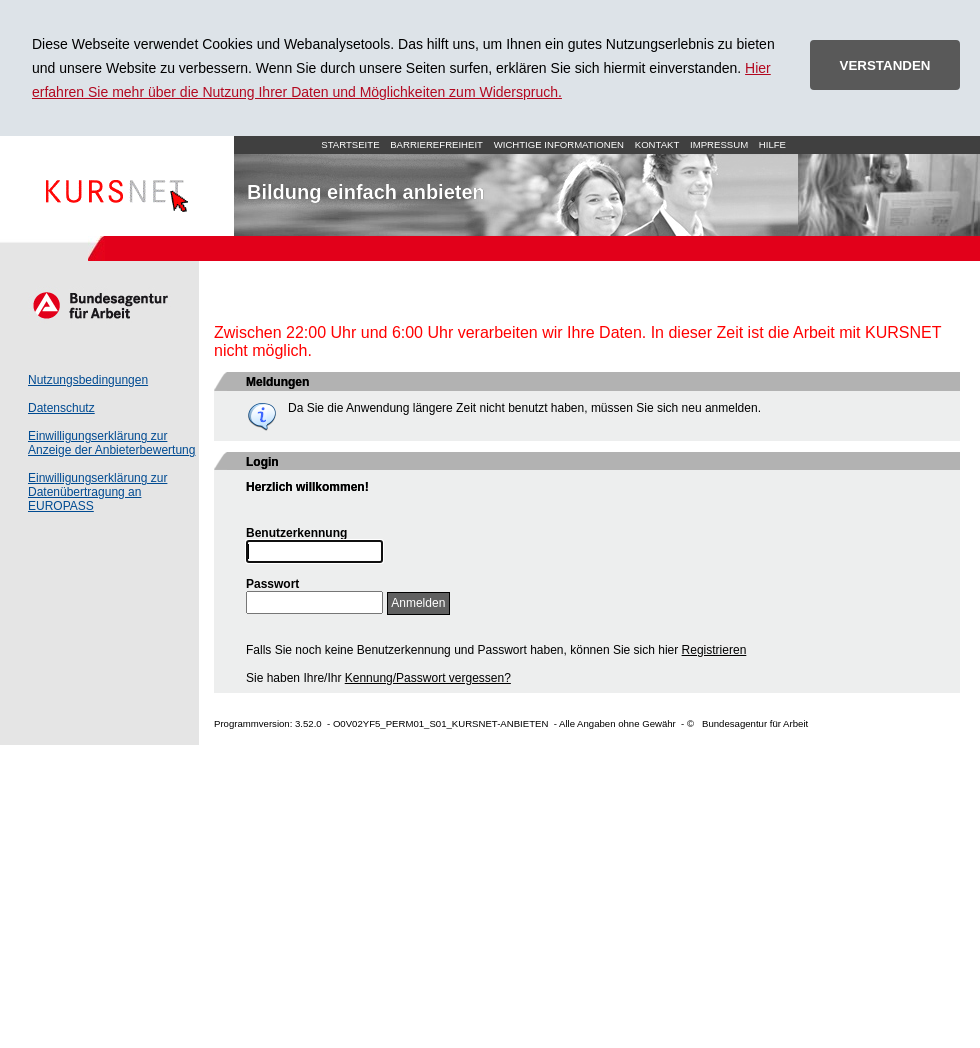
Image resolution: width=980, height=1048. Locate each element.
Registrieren (714, 650)
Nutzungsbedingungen (88, 380)
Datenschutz (61, 408)
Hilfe (772, 144)
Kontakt (657, 144)
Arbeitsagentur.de (99, 305)
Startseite (117, 186)
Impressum (719, 144)
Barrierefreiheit (436, 144)
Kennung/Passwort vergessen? (428, 678)
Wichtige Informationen (559, 144)
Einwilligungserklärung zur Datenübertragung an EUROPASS (97, 492)
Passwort (272, 584)
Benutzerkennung (296, 533)
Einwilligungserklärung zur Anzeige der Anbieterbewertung (111, 443)
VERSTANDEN (885, 65)
